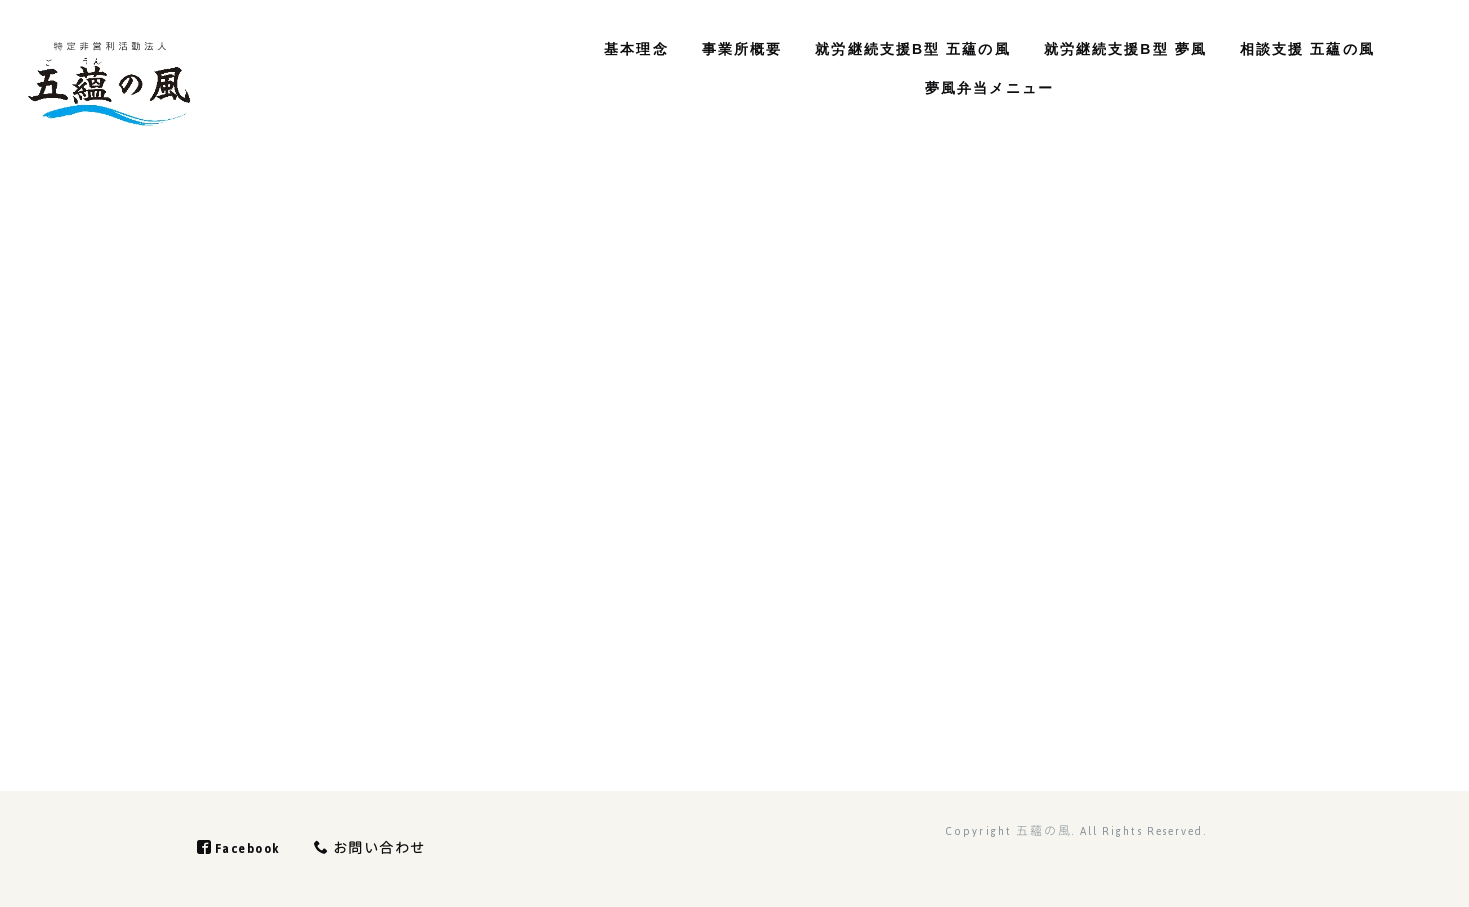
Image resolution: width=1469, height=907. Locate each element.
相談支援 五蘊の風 (1297, 49)
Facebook (242, 849)
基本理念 (627, 49)
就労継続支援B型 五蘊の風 (903, 49)
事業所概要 (732, 49)
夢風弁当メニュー (979, 88)
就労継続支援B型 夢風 (1115, 49)
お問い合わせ (378, 849)
